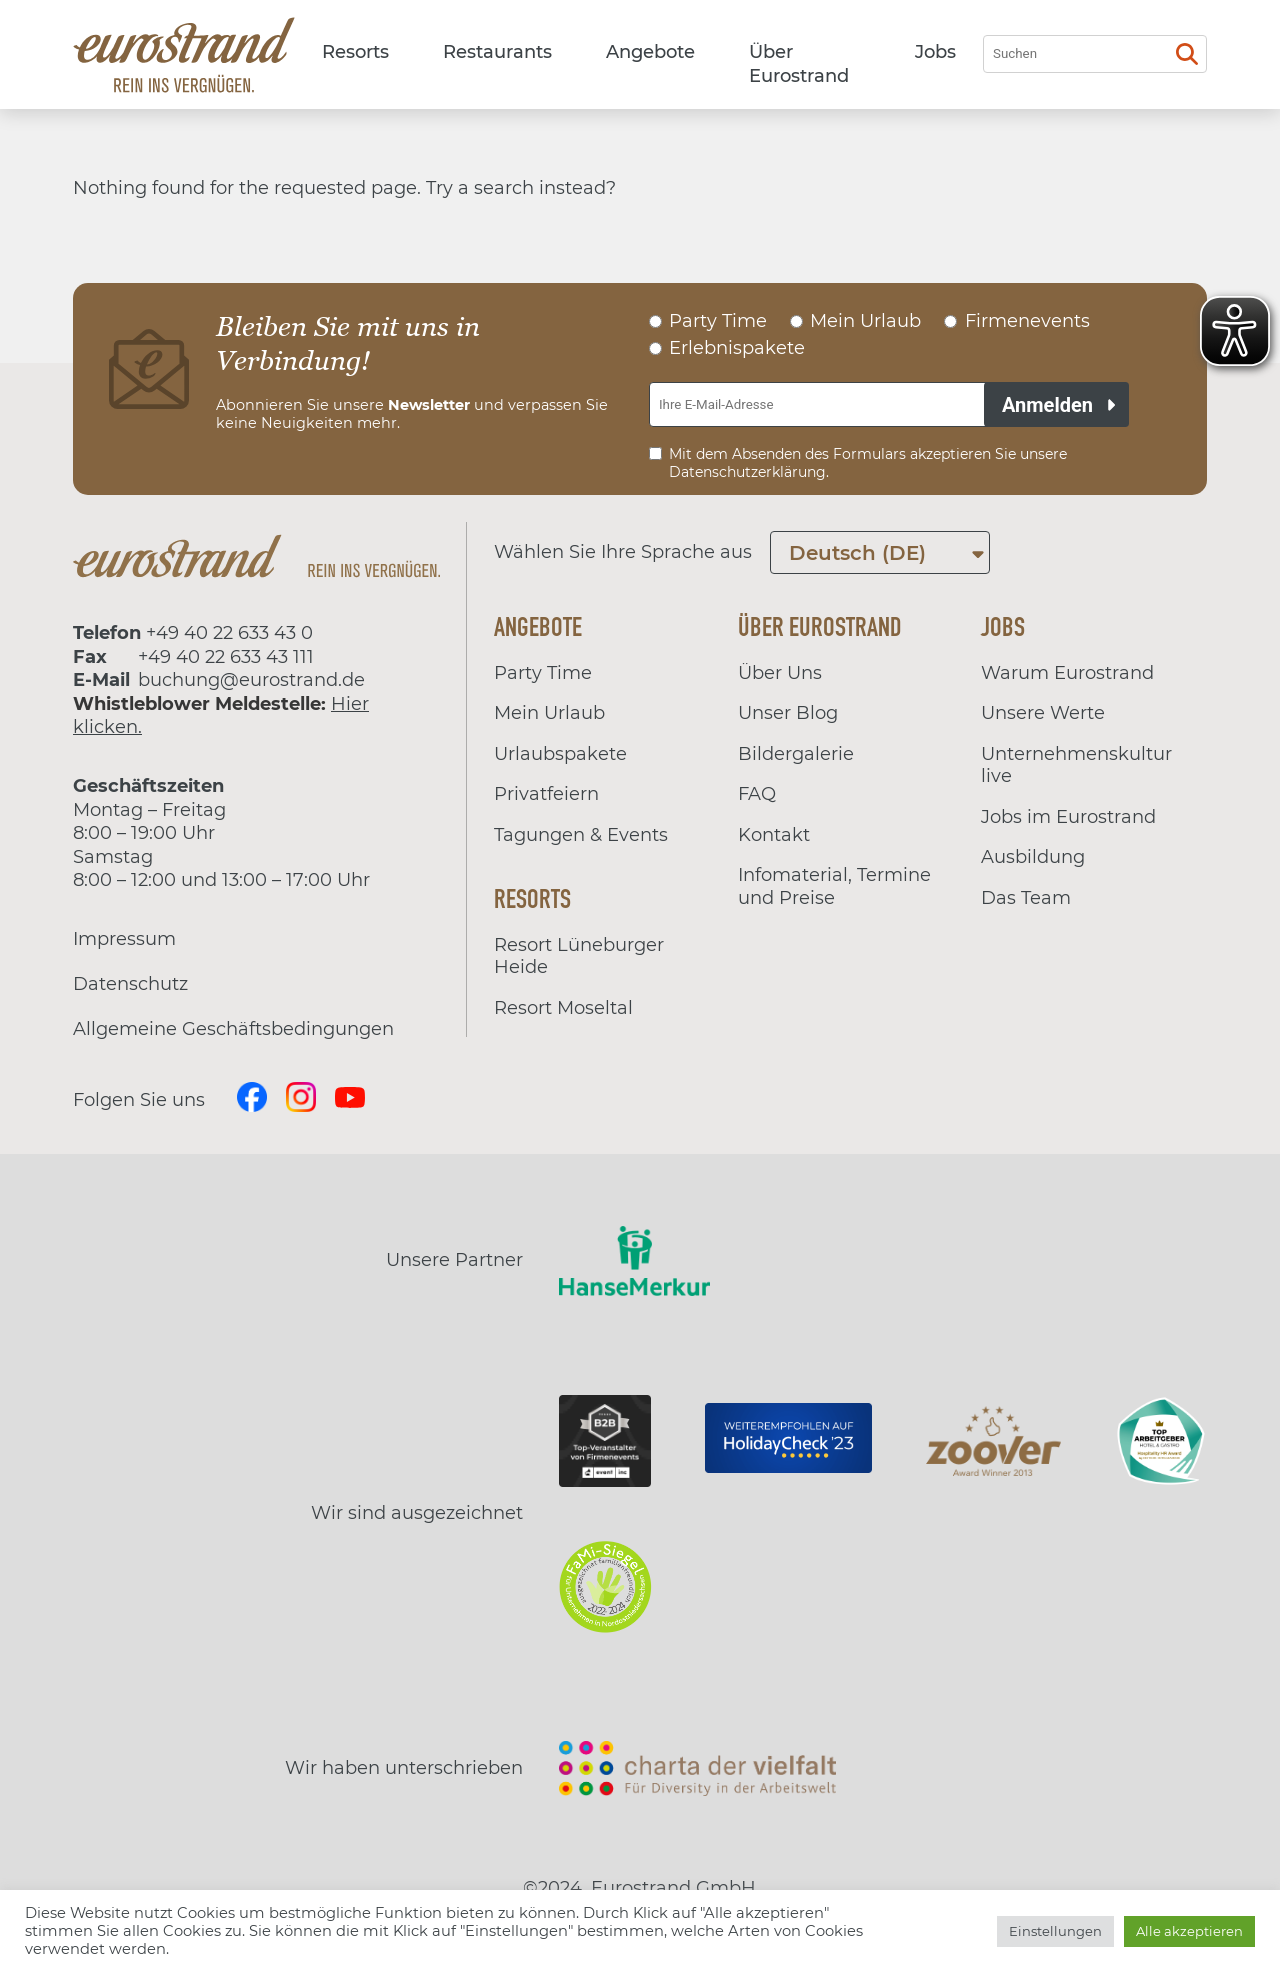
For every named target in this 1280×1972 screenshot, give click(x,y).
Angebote (650, 52)
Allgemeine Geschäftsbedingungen (233, 1029)
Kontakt (774, 835)
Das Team (1026, 898)
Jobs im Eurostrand (1068, 817)
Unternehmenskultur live (1076, 765)
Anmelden (1047, 405)
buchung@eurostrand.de (251, 680)
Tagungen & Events (581, 835)
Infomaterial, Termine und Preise (834, 886)
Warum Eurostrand (1067, 673)
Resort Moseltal (563, 1008)
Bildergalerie (796, 754)
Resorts (355, 52)
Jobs (935, 52)
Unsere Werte (1043, 713)
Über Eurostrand (799, 63)
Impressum (124, 939)
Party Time (543, 673)
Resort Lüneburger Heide (579, 956)
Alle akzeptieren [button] (1189, 1931)
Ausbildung (1033, 857)
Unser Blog (788, 713)
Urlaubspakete (560, 754)
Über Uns (780, 673)
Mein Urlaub (549, 713)
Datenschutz (130, 984)
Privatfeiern (546, 794)
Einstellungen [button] (1055, 1931)
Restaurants (497, 52)
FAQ (757, 794)
